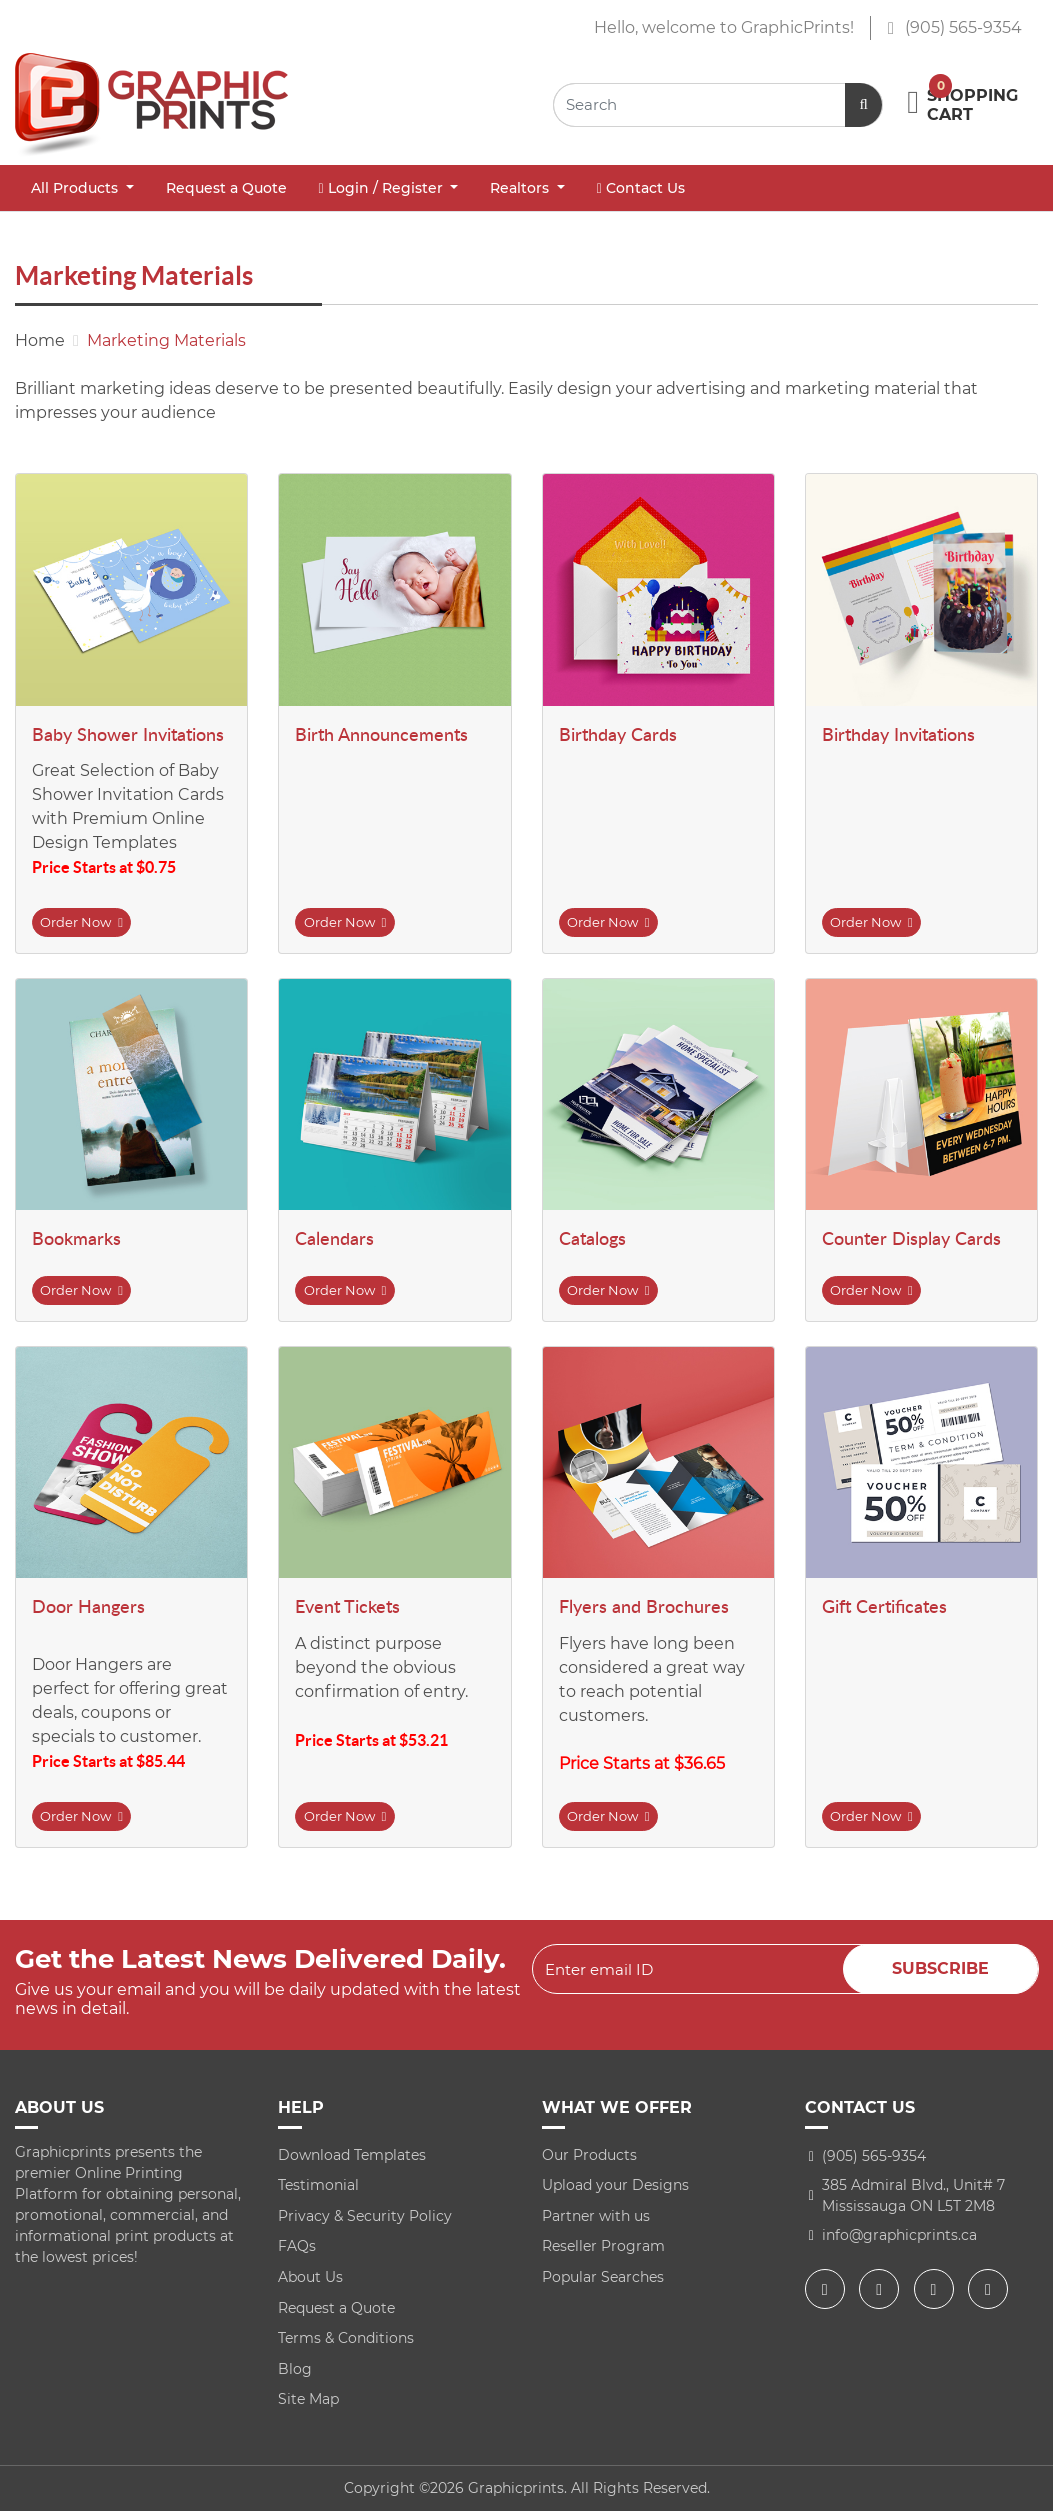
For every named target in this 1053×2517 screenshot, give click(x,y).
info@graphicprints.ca (899, 2241)
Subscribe (940, 1975)
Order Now (86, 923)
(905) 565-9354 (954, 27)
